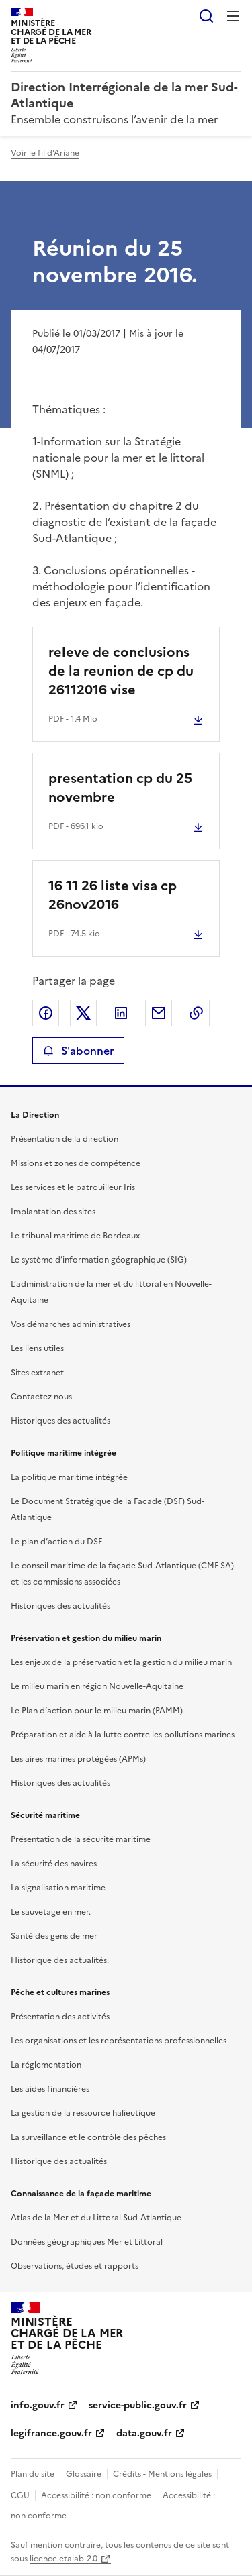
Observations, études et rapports (74, 2266)
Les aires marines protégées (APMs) (78, 1759)
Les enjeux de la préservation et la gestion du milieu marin (121, 1662)
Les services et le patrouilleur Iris (73, 1187)
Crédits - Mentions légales (162, 2474)
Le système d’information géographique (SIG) (99, 1260)
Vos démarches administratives (70, 1324)
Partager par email (158, 1013)
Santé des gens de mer (54, 1936)
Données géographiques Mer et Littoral (87, 2242)
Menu (233, 16)
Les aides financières (50, 2089)
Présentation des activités (60, 2016)
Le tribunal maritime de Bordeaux (75, 1236)
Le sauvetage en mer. (51, 1912)
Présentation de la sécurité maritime (81, 1839)
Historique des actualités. (60, 1960)
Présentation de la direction (64, 1139)
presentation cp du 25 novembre (120, 787)
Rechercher (206, 16)
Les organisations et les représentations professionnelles (118, 2041)
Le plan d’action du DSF (56, 1542)
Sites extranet (37, 1372)
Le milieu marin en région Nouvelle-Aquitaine (97, 1686)
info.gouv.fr (38, 2405)
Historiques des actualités (60, 1421)
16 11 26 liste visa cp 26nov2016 (112, 894)
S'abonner (78, 1050)
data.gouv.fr (144, 2433)
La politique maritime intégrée (69, 1477)
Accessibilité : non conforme (96, 2495)
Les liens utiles (37, 1348)
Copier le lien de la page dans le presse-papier (196, 1013)
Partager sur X (83, 1013)
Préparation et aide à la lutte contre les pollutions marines (123, 1735)
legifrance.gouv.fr (51, 2433)
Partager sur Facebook (45, 1013)
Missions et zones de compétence (75, 1163)
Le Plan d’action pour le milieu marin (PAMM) (97, 1711)
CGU (20, 2495)
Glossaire (83, 2474)
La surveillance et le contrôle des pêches (88, 2137)
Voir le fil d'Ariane (45, 153)
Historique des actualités (59, 2161)
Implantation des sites (53, 1211)
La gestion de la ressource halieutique (83, 2113)
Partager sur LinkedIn (121, 1013)
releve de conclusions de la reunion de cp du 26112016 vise (121, 671)
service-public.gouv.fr (138, 2405)
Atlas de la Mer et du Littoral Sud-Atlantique (96, 2218)
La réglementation (46, 2065)
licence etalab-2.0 (63, 2559)
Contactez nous (41, 1397)
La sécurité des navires (54, 1864)
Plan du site (32, 2474)
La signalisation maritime (58, 1888)
